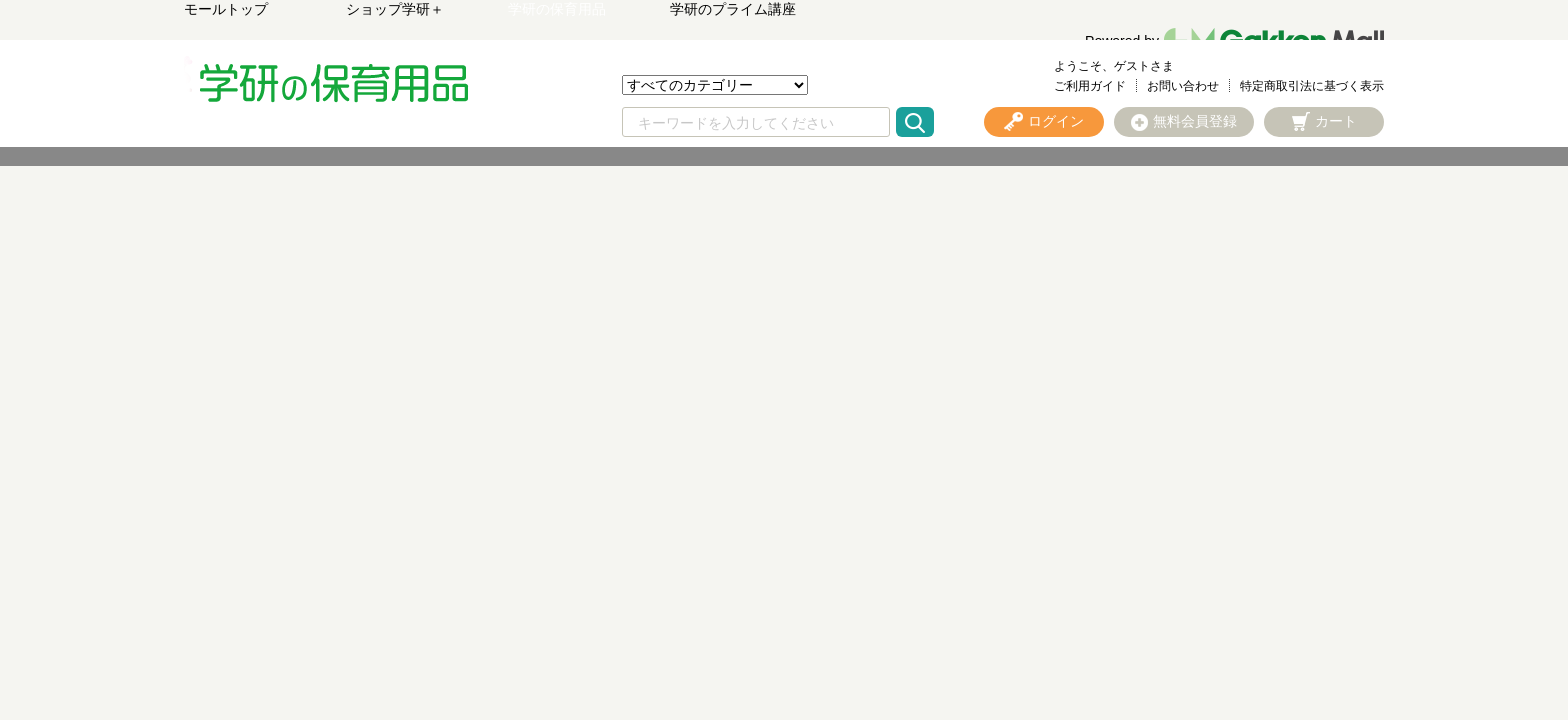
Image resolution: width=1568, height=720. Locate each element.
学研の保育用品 (557, 9)
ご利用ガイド (1090, 86)
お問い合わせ (1183, 86)
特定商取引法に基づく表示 (1312, 86)
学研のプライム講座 (733, 9)
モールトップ (226, 9)
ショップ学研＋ (395, 9)
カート (1336, 121)
